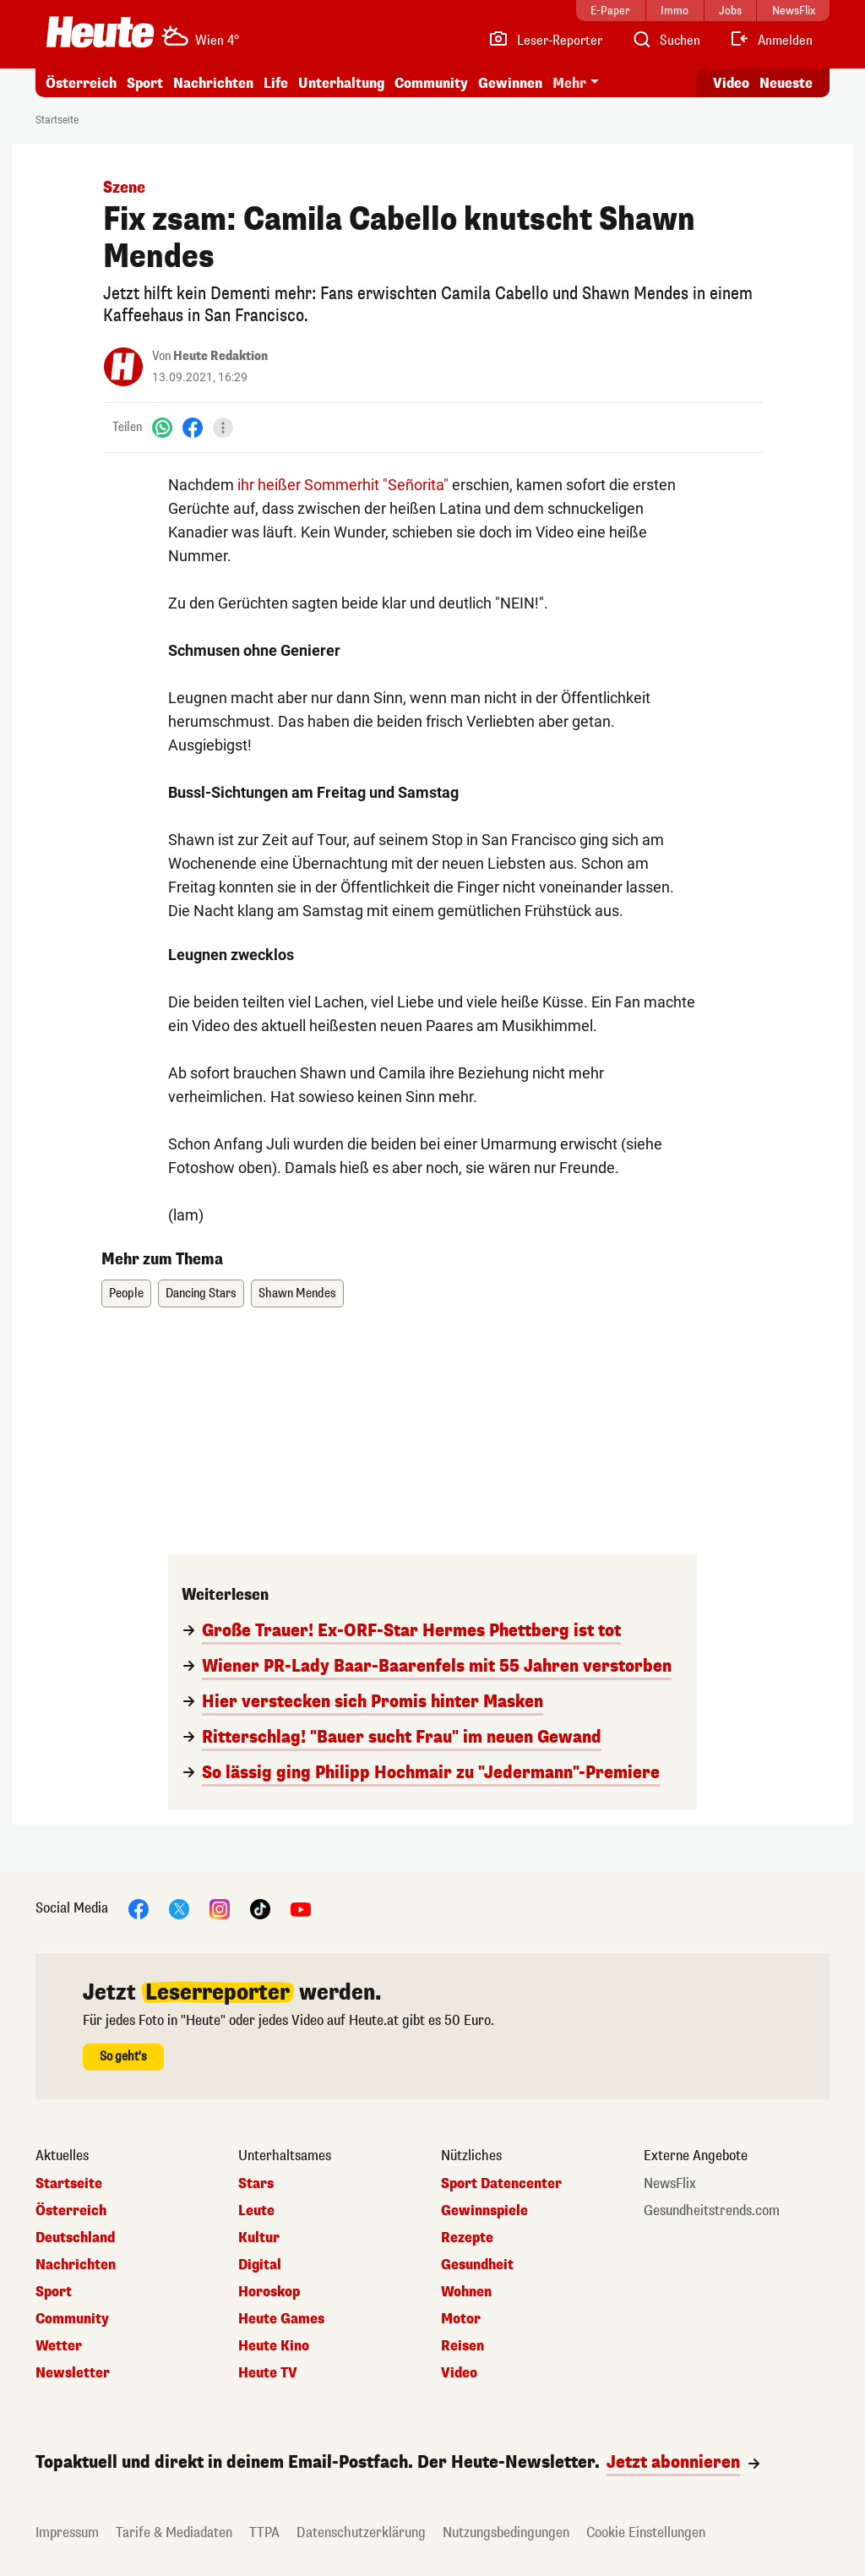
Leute (256, 2210)
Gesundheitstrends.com (712, 2210)
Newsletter (72, 2373)
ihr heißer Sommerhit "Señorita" (343, 485)
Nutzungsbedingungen (506, 2532)
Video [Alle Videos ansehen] (731, 83)
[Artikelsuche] (665, 40)
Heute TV (267, 2373)
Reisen (462, 2346)
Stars (256, 2183)
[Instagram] (219, 1908)
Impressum (67, 2532)
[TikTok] (260, 1908)
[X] (179, 1908)
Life (276, 83)
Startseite (57, 120)
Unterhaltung (341, 83)
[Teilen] (223, 427)
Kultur (259, 2237)
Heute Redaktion (220, 356)
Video (459, 2373)
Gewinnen (510, 83)
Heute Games (281, 2319)
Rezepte (467, 2237)
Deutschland (75, 2237)
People (126, 1293)
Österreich (81, 83)
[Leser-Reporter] (545, 40)
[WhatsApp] (162, 427)
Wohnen (466, 2292)
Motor (461, 2319)
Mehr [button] (569, 83)
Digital (259, 2265)
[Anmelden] (771, 40)
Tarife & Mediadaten (174, 2532)
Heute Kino (273, 2346)
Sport (145, 83)
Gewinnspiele (484, 2210)
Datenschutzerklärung (361, 2532)
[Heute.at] (100, 32)
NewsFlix (670, 2183)
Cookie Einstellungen (645, 2532)
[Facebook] (192, 427)
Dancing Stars (201, 1293)
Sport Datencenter (501, 2183)
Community (431, 83)
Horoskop (269, 2292)
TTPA (264, 2532)
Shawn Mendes (297, 1293)
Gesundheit (477, 2265)
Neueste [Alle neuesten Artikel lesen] (786, 83)
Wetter (58, 2346)
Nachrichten (213, 83)
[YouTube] (301, 1908)
